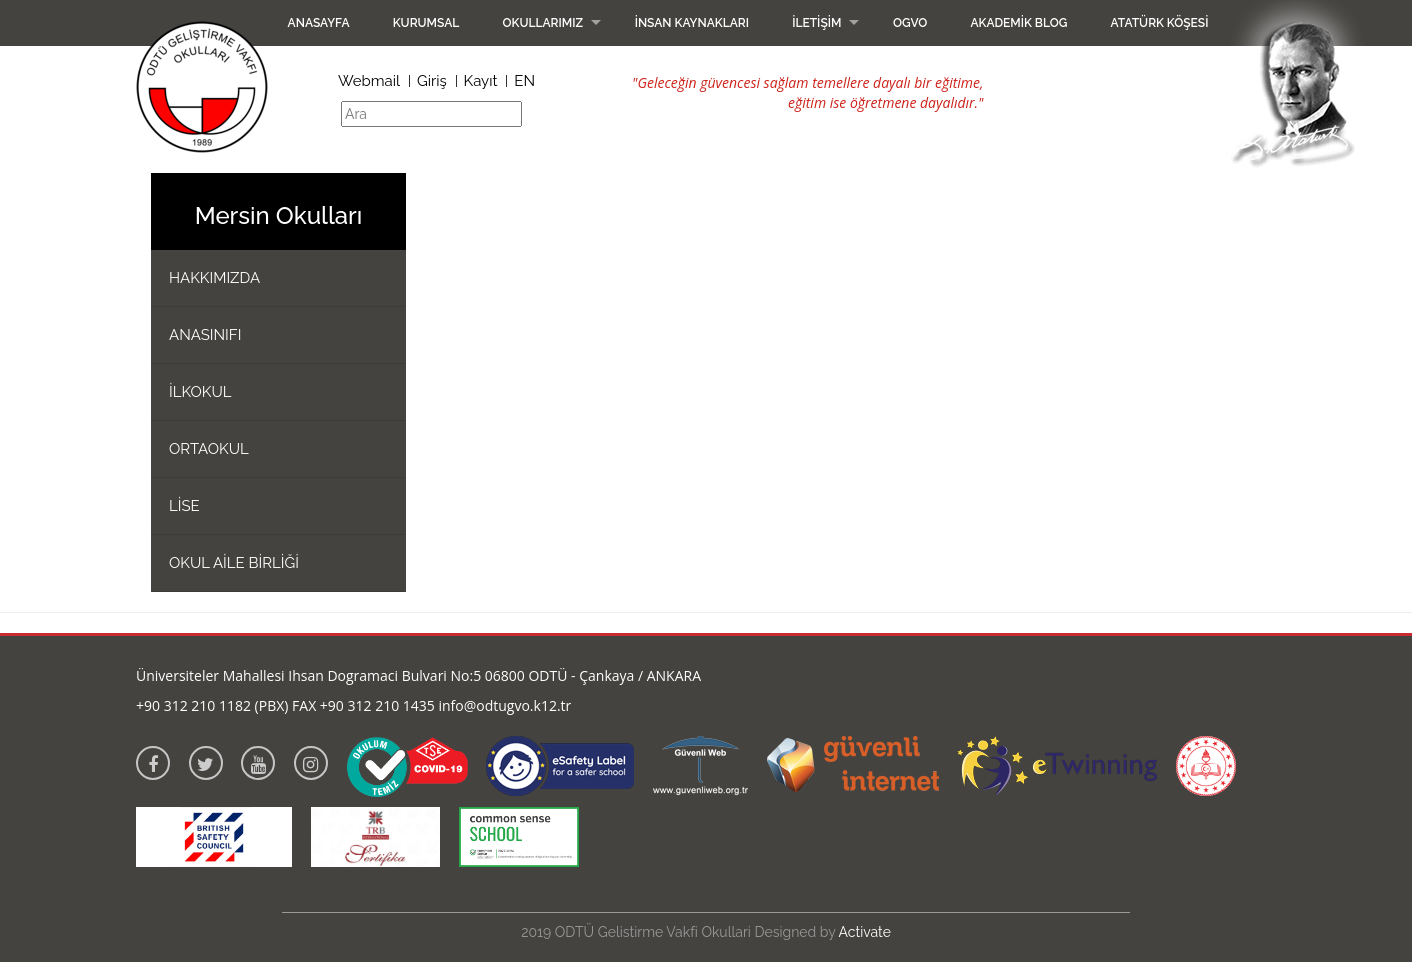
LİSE (184, 506)
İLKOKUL (200, 392)
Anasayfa (319, 23)
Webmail (369, 81)
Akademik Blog (1018, 23)
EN (524, 81)
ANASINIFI (205, 335)
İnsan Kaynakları (692, 23)
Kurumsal (426, 23)
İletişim (816, 23)
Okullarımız (542, 23)
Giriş (432, 81)
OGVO (910, 23)
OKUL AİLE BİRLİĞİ (234, 563)
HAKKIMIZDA (214, 278)
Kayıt (481, 81)
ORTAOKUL (209, 449)
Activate (865, 932)
